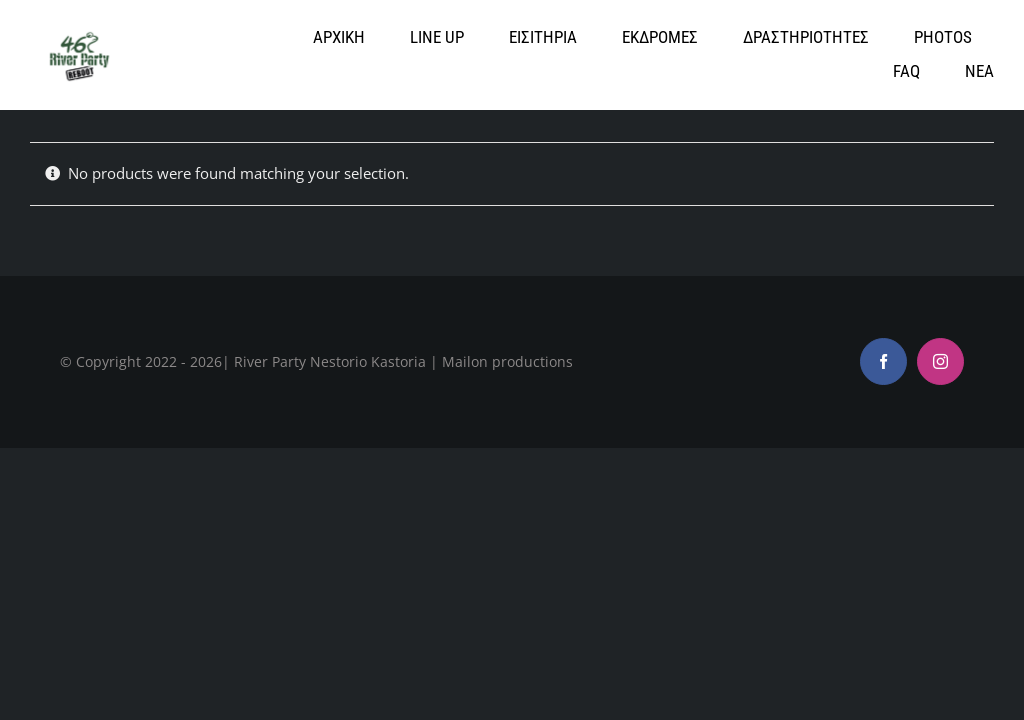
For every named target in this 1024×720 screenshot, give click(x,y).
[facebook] (883, 361)
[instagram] (940, 361)
